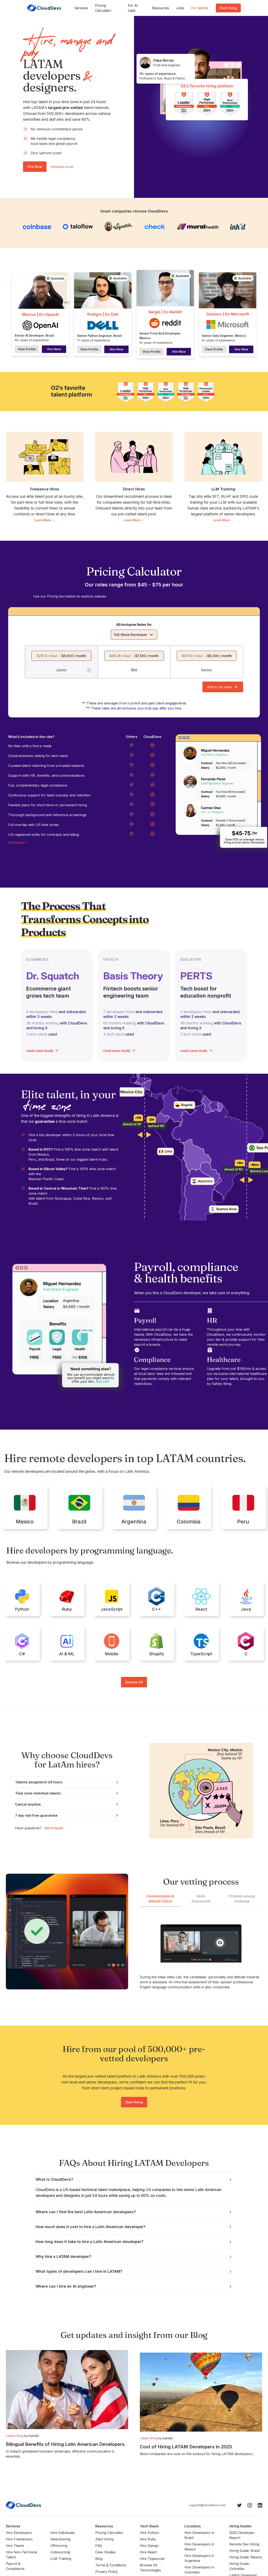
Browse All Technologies (150, 2567)
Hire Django (149, 2546)
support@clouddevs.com (207, 2505)
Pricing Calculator (103, 8)
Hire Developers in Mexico (199, 2546)
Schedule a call (62, 167)
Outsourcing (60, 2552)
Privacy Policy (106, 2572)
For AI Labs (133, 8)
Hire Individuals (62, 2533)
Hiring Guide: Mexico (245, 2557)
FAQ (98, 2546)
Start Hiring (104, 2539)
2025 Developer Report (242, 2535)
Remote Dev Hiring (244, 2544)
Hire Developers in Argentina (199, 2558)
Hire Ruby (148, 2539)
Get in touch (53, 1828)
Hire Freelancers (19, 2539)
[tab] (160, 1900)
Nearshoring (60, 2539)
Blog (98, 2559)
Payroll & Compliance (15, 2566)
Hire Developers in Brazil (199, 2535)
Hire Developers (19, 2533)
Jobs (180, 8)
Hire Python (149, 2533)
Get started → (18, 842)
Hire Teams (15, 2546)
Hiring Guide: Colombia (239, 2566)
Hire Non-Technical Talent (21, 2554)
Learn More (44, 520)
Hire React (148, 2552)
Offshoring (58, 2546)
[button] (81, 7)
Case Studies (105, 2552)
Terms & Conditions (110, 2565)
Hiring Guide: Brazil (244, 2551)
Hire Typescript (152, 2559)
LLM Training (60, 2559)
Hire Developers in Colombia (199, 2569)
